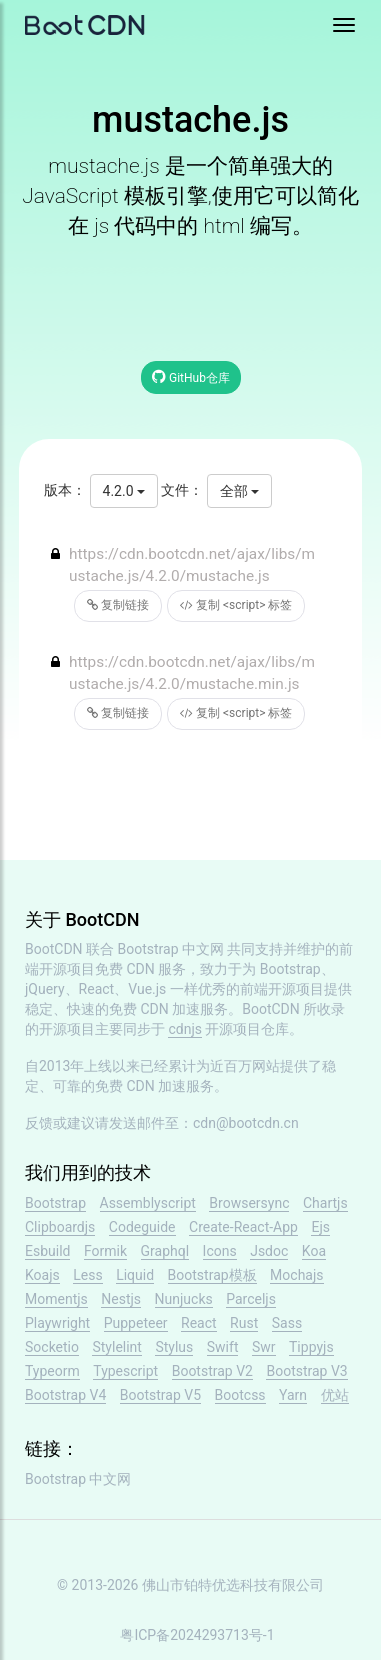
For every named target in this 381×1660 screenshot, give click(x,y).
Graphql (165, 1251)
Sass (287, 1323)
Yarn (293, 1395)
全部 (239, 491)
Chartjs (325, 1203)
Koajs (42, 1275)
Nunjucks (184, 1299)
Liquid (135, 1275)
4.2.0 (124, 491)
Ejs (320, 1227)
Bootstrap (55, 1203)
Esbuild (47, 1251)
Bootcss (240, 1395)
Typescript (125, 1371)
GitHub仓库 (191, 376)
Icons (220, 1251)
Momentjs (56, 1299)
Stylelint (116, 1347)
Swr (264, 1347)
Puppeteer (136, 1323)
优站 (335, 1395)
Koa (314, 1251)
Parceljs (251, 1299)
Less (87, 1275)
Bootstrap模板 (212, 1275)
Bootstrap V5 (160, 1395)
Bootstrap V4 (65, 1395)
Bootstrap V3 (306, 1371)
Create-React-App (243, 1227)
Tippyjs (311, 1347)
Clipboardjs (60, 1227)
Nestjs (121, 1299)
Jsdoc (269, 1251)
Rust (244, 1323)
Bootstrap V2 (212, 1371)
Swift (223, 1347)
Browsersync (249, 1203)
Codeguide (142, 1227)
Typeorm (52, 1371)
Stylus (174, 1347)
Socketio (52, 1347)
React (199, 1323)
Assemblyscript (148, 1203)
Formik (105, 1251)
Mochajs (296, 1275)
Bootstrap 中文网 (171, 949)
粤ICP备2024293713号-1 (197, 1635)
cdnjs (185, 1029)
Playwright (57, 1323)
